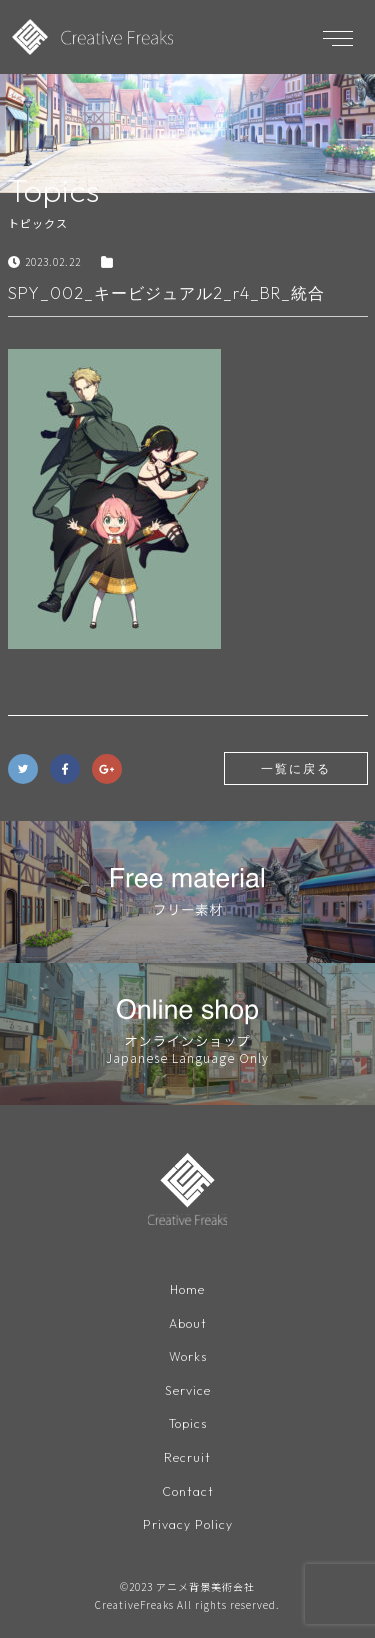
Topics (188, 1423)
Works (188, 1356)
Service (188, 1390)
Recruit (187, 1457)
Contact (188, 1491)
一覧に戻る (296, 768)
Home (187, 1289)
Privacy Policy (188, 1524)
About (188, 1323)
